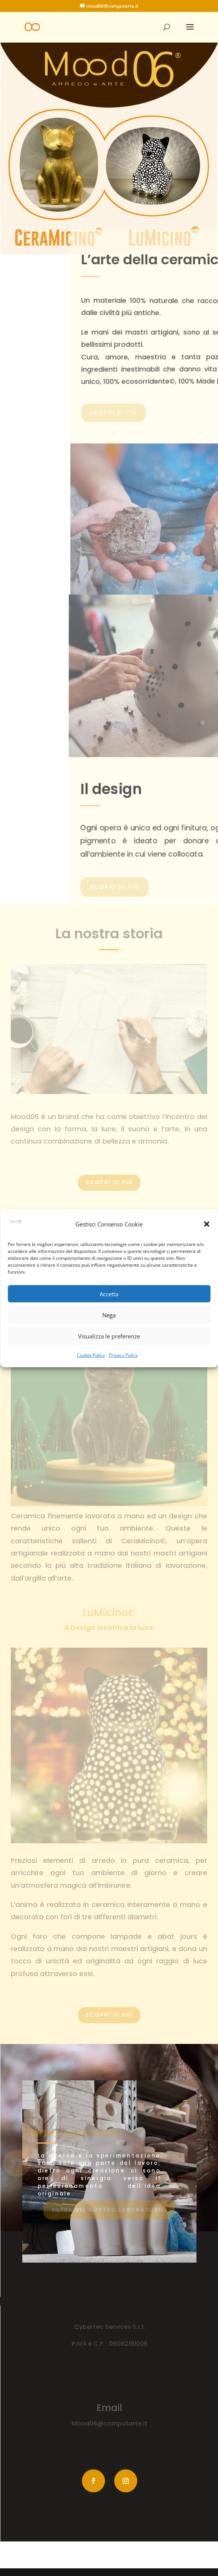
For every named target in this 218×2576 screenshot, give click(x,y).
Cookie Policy (91, 1355)
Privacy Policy (123, 1355)
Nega (109, 1315)
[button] (206, 1224)
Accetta (109, 1294)
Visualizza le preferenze (109, 1336)
